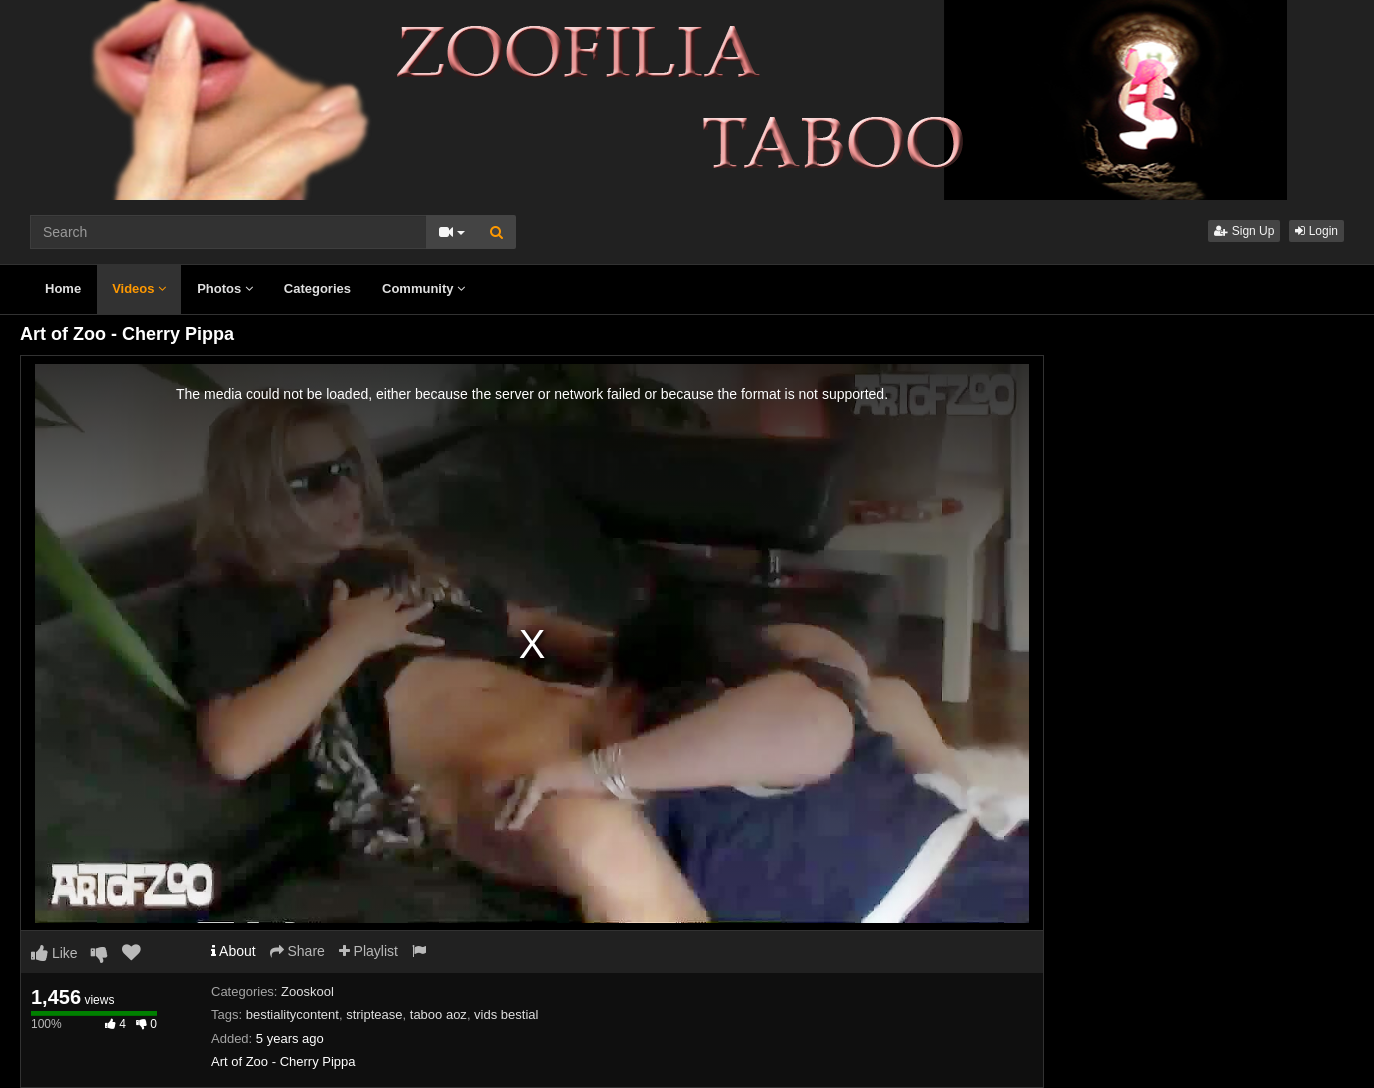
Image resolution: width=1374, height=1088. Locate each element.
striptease (374, 1014)
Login (1316, 231)
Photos (225, 288)
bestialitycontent (292, 1014)
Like (54, 953)
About (233, 951)
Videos (139, 288)
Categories (317, 288)
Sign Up (1244, 231)
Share (297, 951)
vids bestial (506, 1014)
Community (423, 288)
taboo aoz (438, 1014)
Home (63, 288)
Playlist (368, 951)
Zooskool (307, 991)
